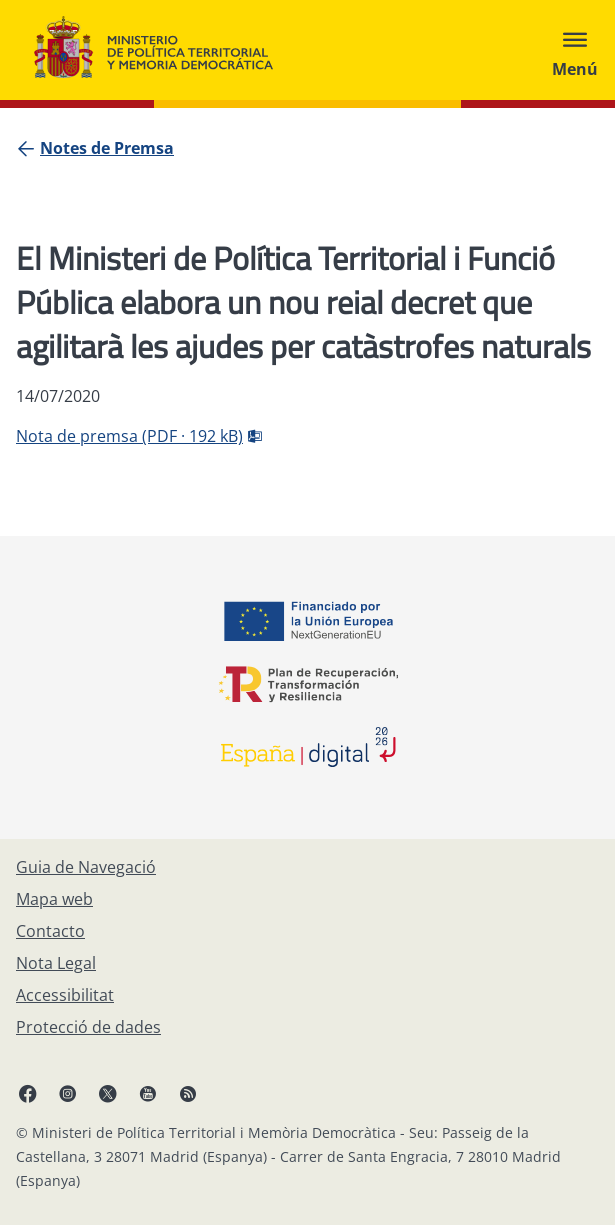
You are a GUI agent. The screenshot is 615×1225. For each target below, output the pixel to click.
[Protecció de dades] (88, 1027)
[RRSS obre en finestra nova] (188, 1093)
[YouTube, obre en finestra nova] (148, 1093)
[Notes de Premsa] (107, 148)
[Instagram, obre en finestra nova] (68, 1093)
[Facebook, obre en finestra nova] (28, 1093)
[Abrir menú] (575, 50)
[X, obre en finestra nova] (108, 1093)
